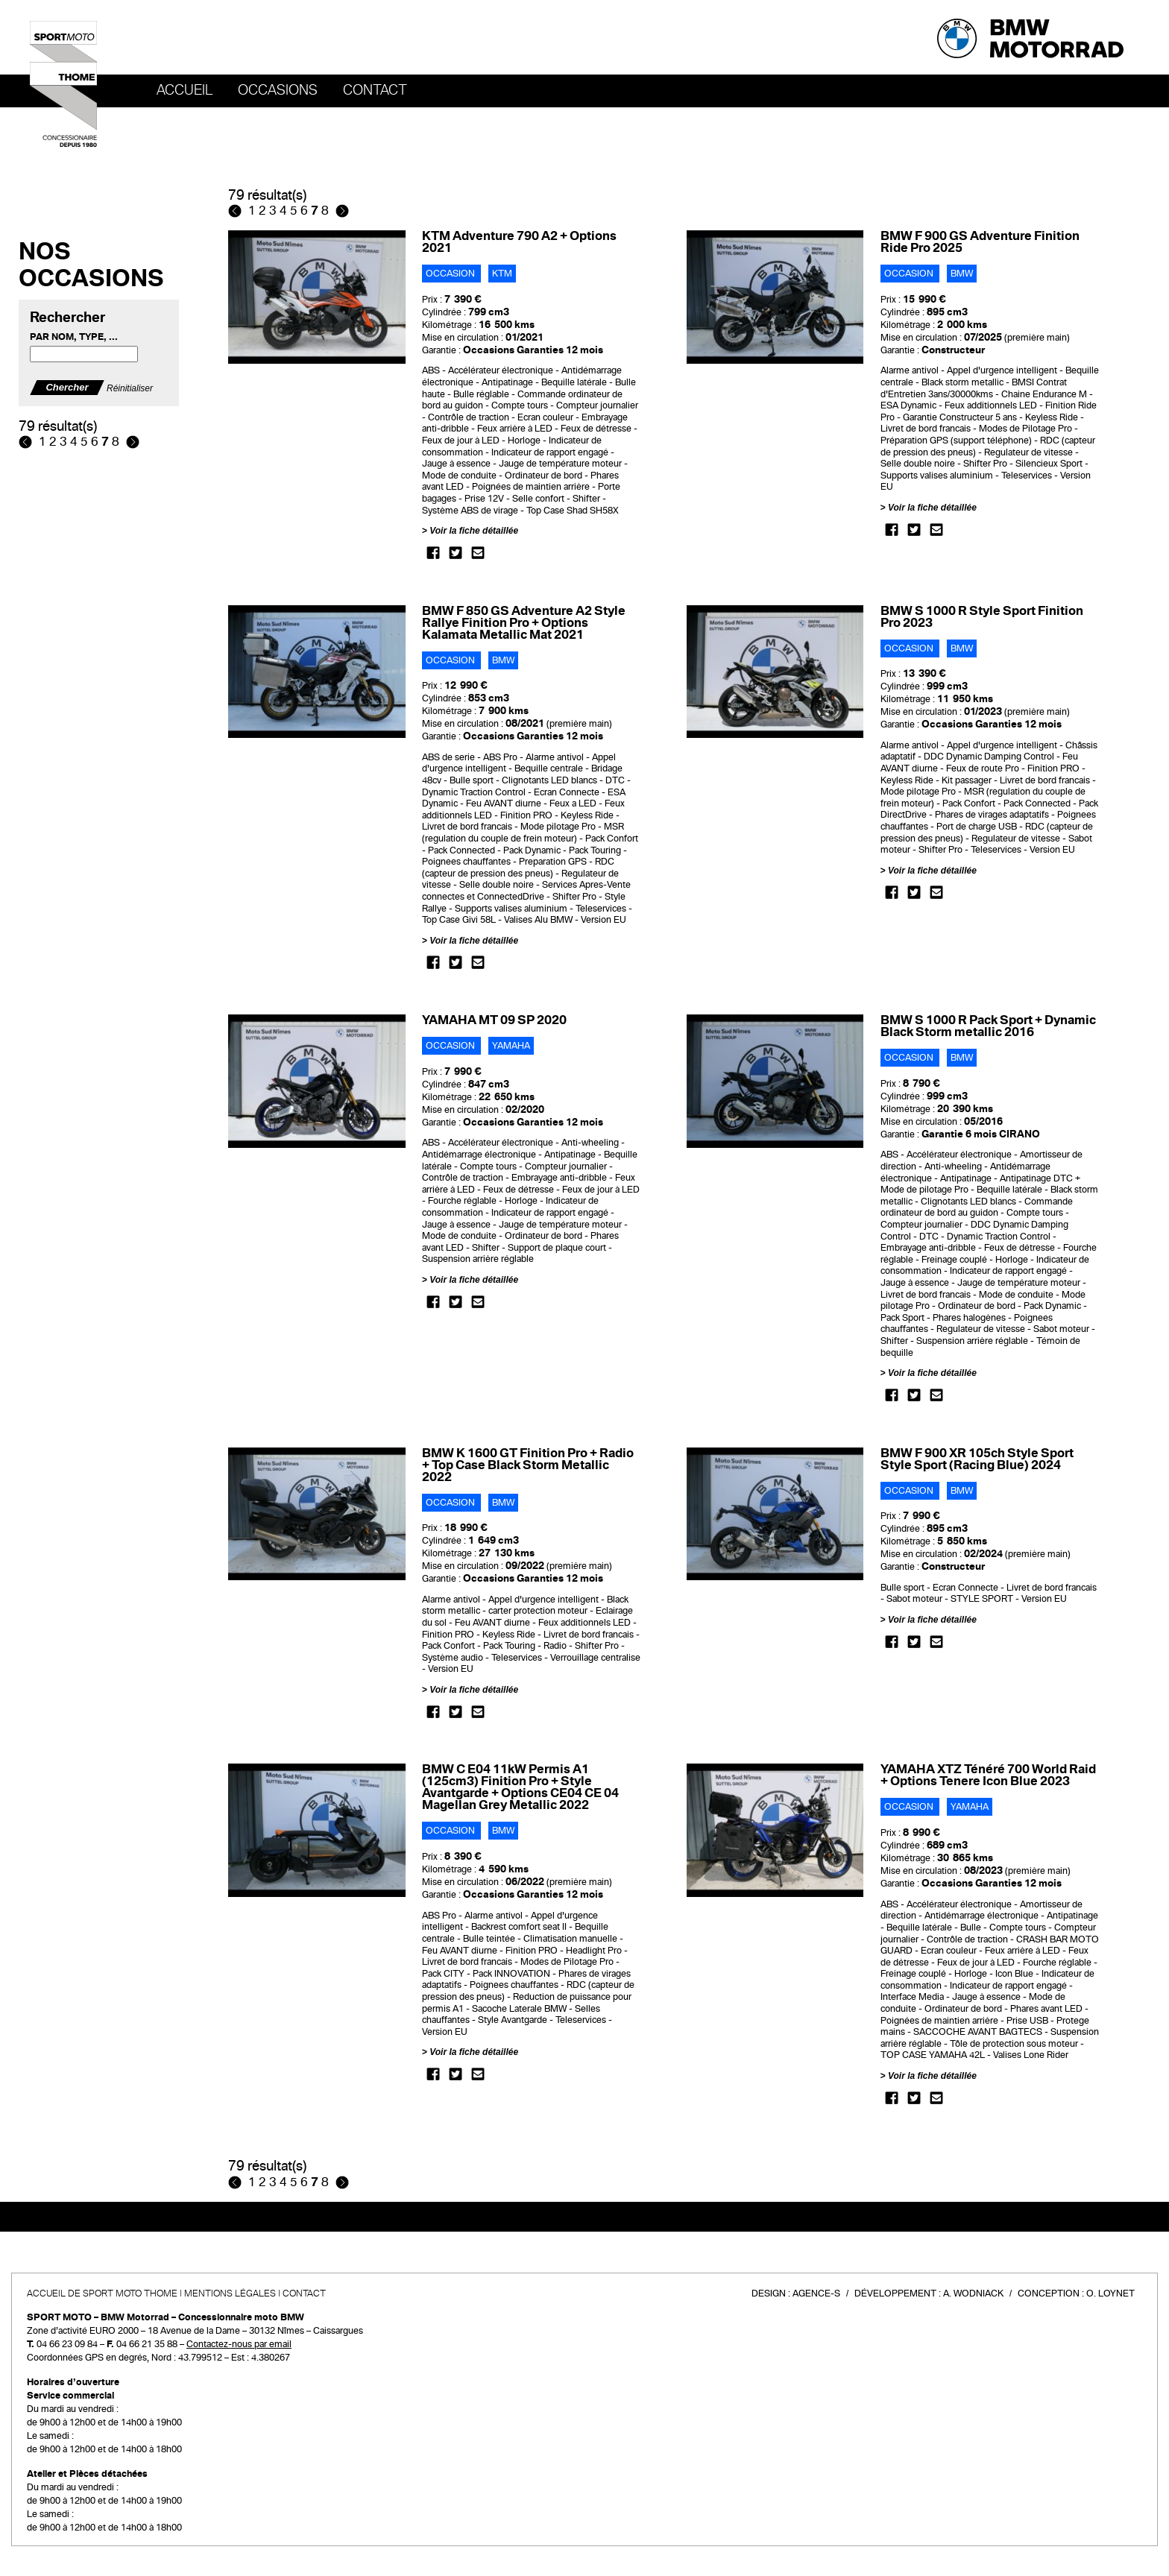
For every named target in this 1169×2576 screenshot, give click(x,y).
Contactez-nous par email (239, 2344)
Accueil (184, 90)
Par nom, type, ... (74, 337)
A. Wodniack (973, 2293)
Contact (375, 90)
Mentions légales (230, 2293)
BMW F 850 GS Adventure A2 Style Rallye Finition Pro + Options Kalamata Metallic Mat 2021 (524, 623)
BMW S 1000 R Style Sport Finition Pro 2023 (981, 617)
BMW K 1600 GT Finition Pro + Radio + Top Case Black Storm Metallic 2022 (528, 1465)
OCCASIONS (278, 90)
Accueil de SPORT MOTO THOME (102, 2293)
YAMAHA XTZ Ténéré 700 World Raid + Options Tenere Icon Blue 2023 (988, 1775)
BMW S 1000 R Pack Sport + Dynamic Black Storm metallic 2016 (988, 1026)
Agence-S (816, 2293)
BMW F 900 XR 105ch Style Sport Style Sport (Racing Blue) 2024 (977, 1459)
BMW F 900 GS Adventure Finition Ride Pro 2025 (980, 242)
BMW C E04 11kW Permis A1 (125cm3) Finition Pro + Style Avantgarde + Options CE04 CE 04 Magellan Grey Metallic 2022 (520, 1787)
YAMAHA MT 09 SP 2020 (494, 1020)
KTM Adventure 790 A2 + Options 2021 (519, 242)
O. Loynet (1110, 2293)
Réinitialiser (130, 387)
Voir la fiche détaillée (473, 530)
